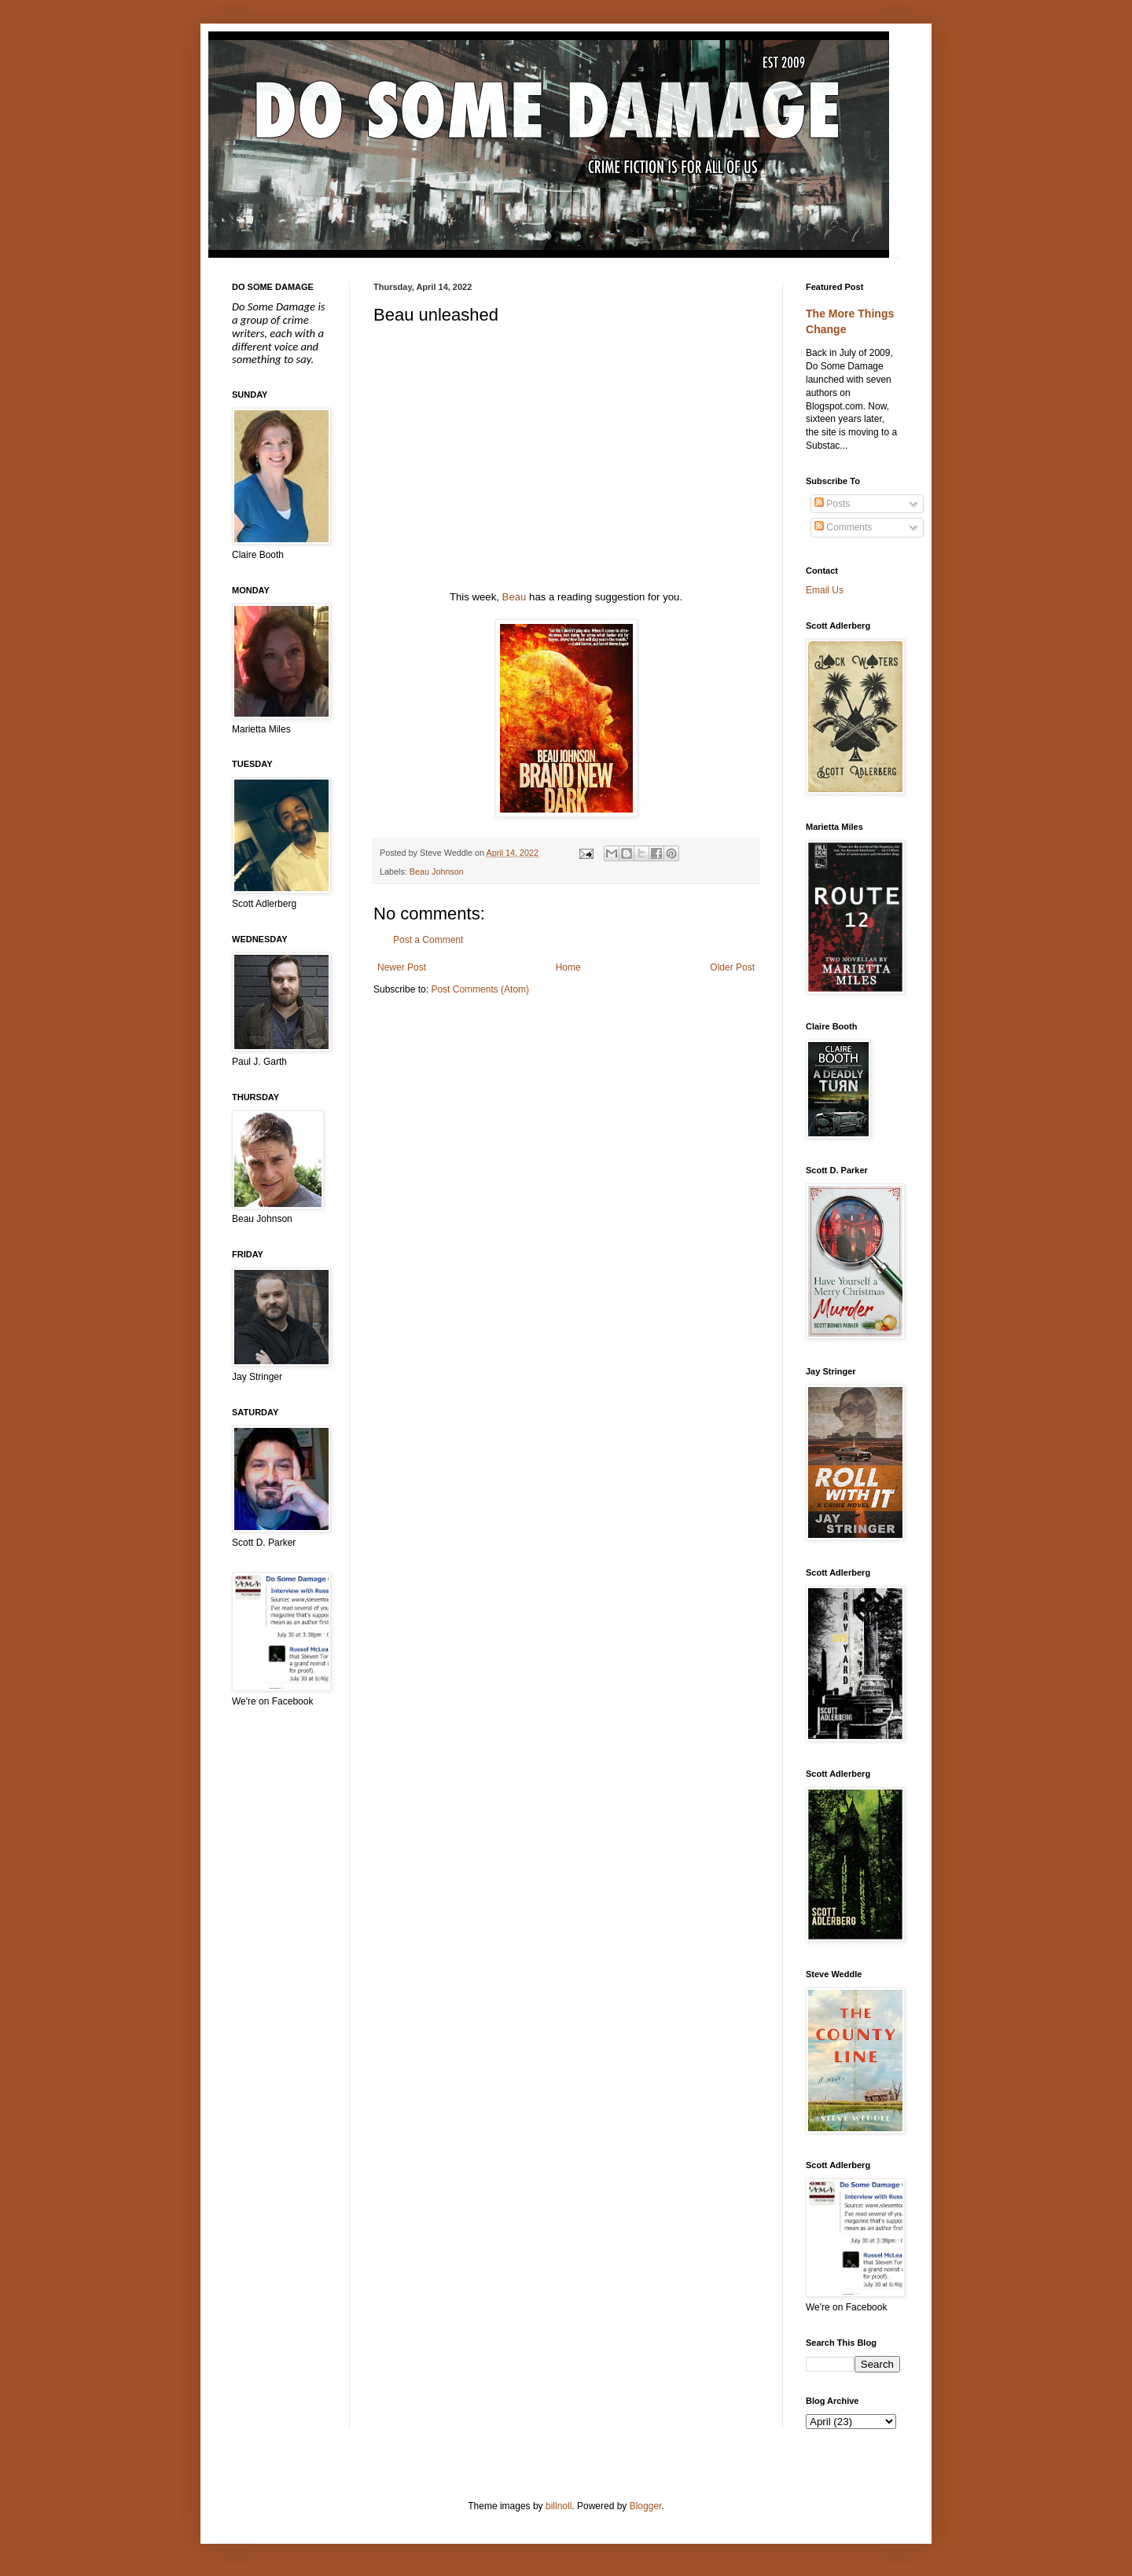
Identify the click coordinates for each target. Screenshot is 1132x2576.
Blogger (646, 2506)
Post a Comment (428, 939)
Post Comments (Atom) (480, 989)
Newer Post (401, 967)
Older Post (732, 967)
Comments (843, 527)
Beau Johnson (437, 871)
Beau (514, 597)
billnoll (559, 2506)
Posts (832, 503)
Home (568, 967)
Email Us (824, 590)
